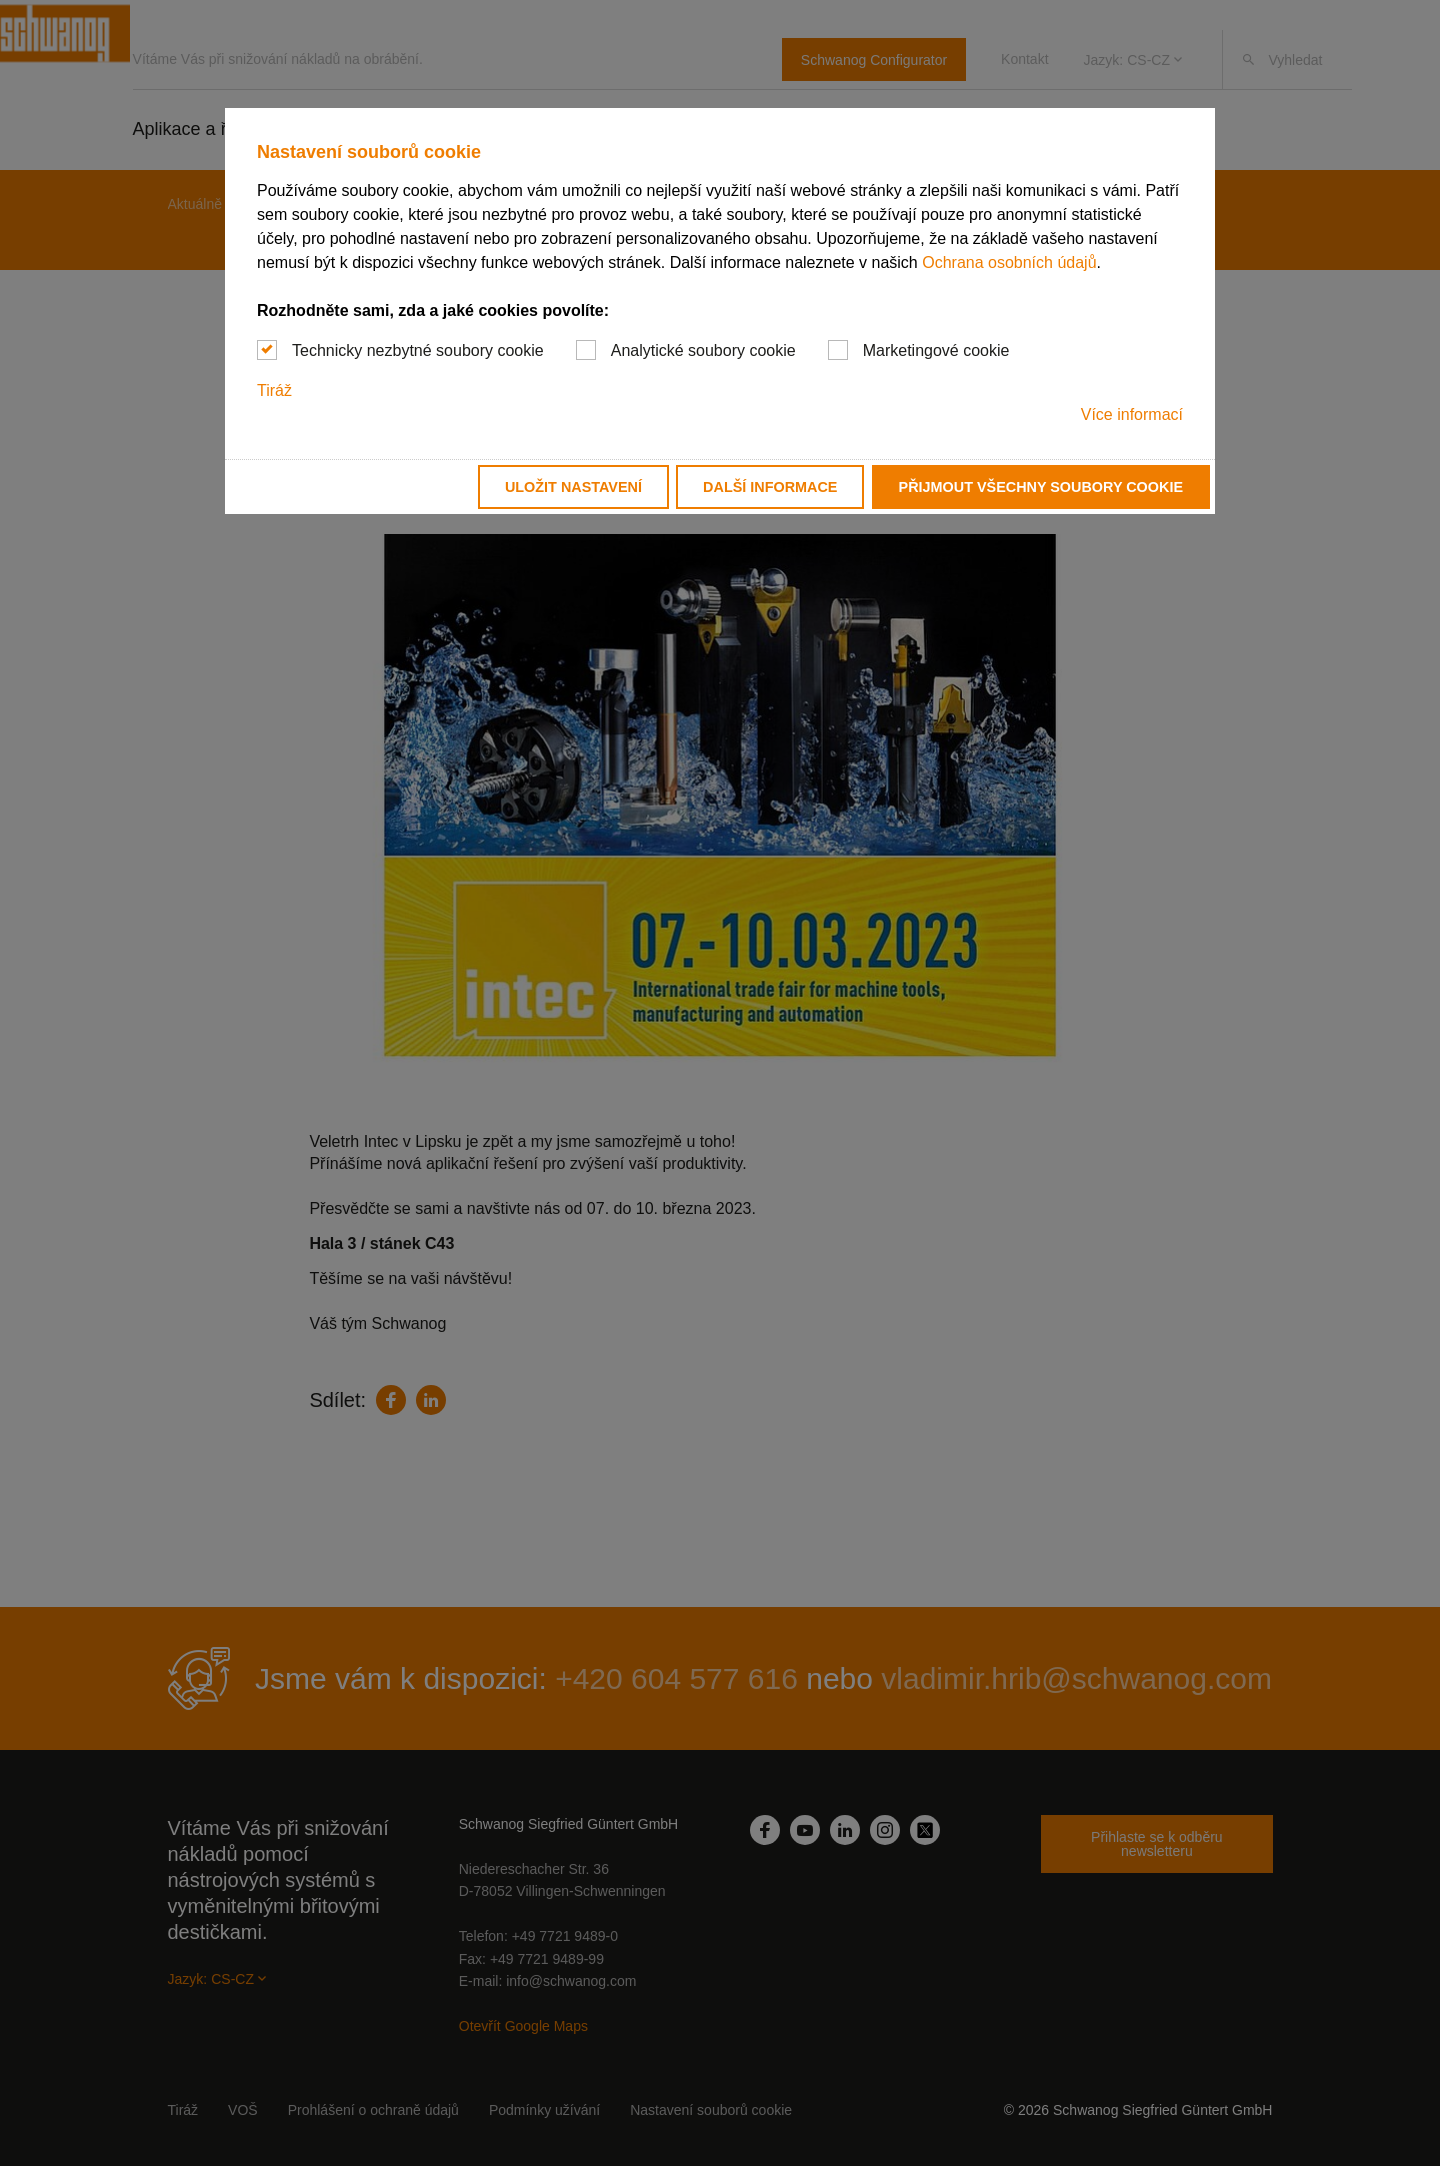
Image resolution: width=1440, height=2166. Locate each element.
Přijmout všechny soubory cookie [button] (1041, 487)
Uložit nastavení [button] (573, 487)
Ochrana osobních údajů (1009, 262)
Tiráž (274, 390)
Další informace (770, 487)
